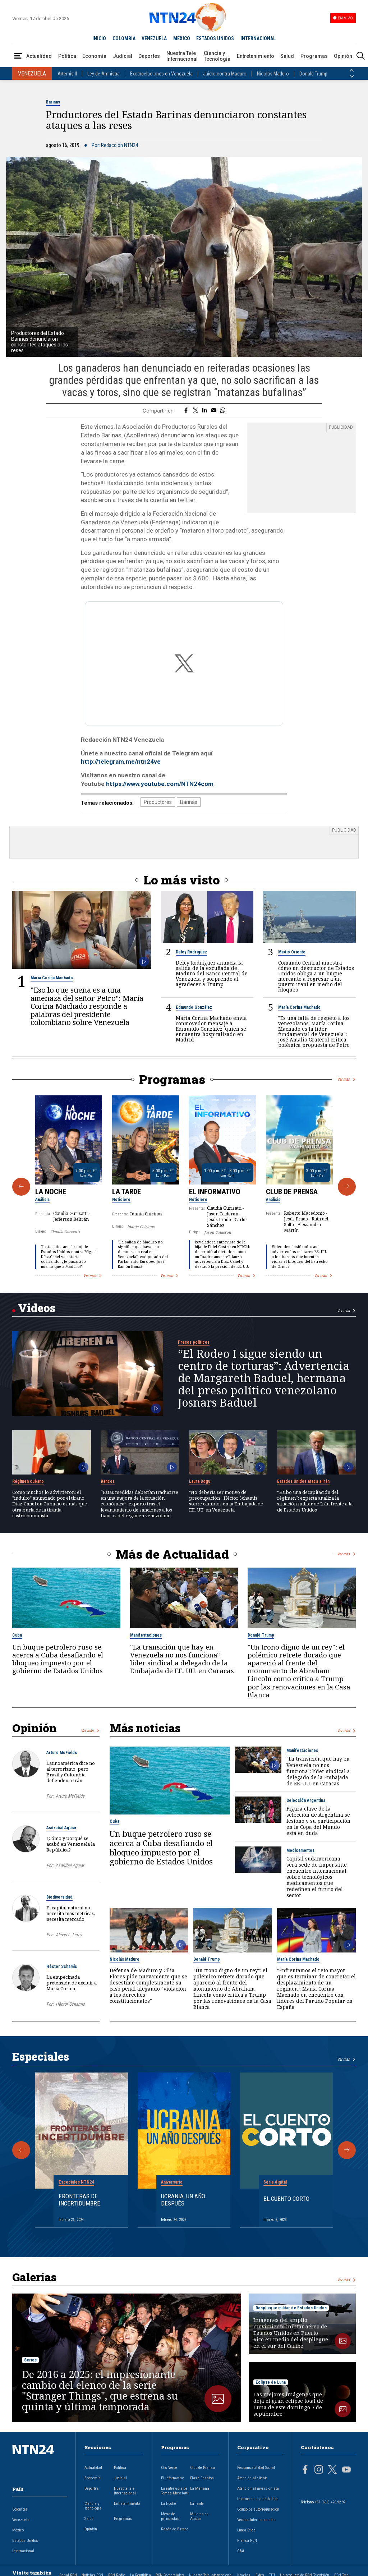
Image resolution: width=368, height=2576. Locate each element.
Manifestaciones (146, 1635)
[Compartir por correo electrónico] (213, 411)
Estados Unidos (25, 2540)
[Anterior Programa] (21, 1187)
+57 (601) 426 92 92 (330, 2502)
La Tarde (126, 1191)
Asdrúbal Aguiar (61, 1827)
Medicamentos (300, 1850)
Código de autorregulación (258, 2509)
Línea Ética (246, 2530)
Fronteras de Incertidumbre (79, 2200)
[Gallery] (184, 1186)
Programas (314, 56)
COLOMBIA (123, 38)
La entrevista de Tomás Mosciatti (174, 2491)
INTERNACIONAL (258, 38)
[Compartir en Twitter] (195, 411)
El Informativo (214, 1191)
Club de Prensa (292, 1191)
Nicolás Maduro (273, 74)
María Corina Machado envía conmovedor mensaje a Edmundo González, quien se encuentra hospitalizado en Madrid (211, 1028)
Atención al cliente (252, 2478)
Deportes (149, 56)
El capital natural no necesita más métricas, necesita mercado (70, 1913)
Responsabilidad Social (256, 2467)
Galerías (34, 2277)
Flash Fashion (202, 2478)
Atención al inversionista (258, 2488)
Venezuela (20, 2519)
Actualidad (39, 56)
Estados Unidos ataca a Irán (303, 1481)
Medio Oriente (291, 951)
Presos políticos (194, 1342)
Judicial (122, 56)
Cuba (17, 1635)
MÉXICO (181, 38)
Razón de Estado (174, 2529)
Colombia (19, 2509)
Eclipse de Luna (271, 2382)
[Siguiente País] (352, 76)
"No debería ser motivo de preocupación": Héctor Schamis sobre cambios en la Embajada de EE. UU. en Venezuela (226, 1501)
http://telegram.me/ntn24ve (121, 761)
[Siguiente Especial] (347, 2150)
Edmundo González (194, 1007)
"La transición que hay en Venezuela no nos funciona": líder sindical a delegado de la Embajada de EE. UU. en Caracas (182, 1659)
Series (30, 2360)
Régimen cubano (28, 1481)
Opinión (343, 56)
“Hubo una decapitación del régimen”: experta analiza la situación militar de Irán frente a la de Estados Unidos (315, 1501)
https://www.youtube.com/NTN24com (159, 783)
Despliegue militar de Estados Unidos (291, 2307)
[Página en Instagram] (318, 2470)
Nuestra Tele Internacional (182, 56)
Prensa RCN (247, 2540)
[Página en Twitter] (332, 2470)
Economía (94, 56)
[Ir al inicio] (39, 2461)
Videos (36, 1308)
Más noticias (145, 1728)
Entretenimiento (255, 56)
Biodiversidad (59, 1897)
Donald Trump (313, 74)
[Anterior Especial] (21, 2150)
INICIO (99, 38)
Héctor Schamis (61, 1966)
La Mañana (199, 2488)
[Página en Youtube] (346, 2470)
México (18, 2530)
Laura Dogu (199, 1481)
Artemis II (67, 74)
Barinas (53, 102)
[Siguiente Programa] (347, 1187)
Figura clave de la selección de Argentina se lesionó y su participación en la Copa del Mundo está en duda (318, 1821)
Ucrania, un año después (183, 2200)
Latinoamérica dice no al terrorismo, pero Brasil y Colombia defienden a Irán (70, 1772)
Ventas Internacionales (256, 2519)
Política (67, 56)
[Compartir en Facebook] (186, 411)
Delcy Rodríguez (191, 951)
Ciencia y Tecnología (217, 56)
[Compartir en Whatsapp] (222, 411)
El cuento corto (286, 2198)
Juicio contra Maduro (225, 74)
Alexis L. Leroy (69, 1934)
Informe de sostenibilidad (258, 2499)
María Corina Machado (52, 977)
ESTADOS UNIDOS (215, 38)
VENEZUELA (154, 38)
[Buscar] (360, 56)
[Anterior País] (352, 70)
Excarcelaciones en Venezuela (161, 74)
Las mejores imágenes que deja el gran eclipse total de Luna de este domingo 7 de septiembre (288, 2404)
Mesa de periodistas (170, 2516)
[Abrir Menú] (18, 56)
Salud (287, 56)
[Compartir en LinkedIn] (204, 411)
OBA (240, 2551)
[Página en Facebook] (305, 2470)
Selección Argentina (305, 1800)
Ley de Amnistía (103, 74)
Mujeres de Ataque (199, 2516)
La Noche (50, 1191)
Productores (158, 802)
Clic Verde (169, 2467)
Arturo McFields (61, 1752)
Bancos (108, 1481)
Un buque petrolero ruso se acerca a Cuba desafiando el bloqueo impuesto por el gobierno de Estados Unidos (57, 1659)
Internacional (23, 2551)
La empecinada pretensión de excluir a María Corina (71, 1983)
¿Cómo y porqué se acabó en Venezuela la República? (70, 1844)
